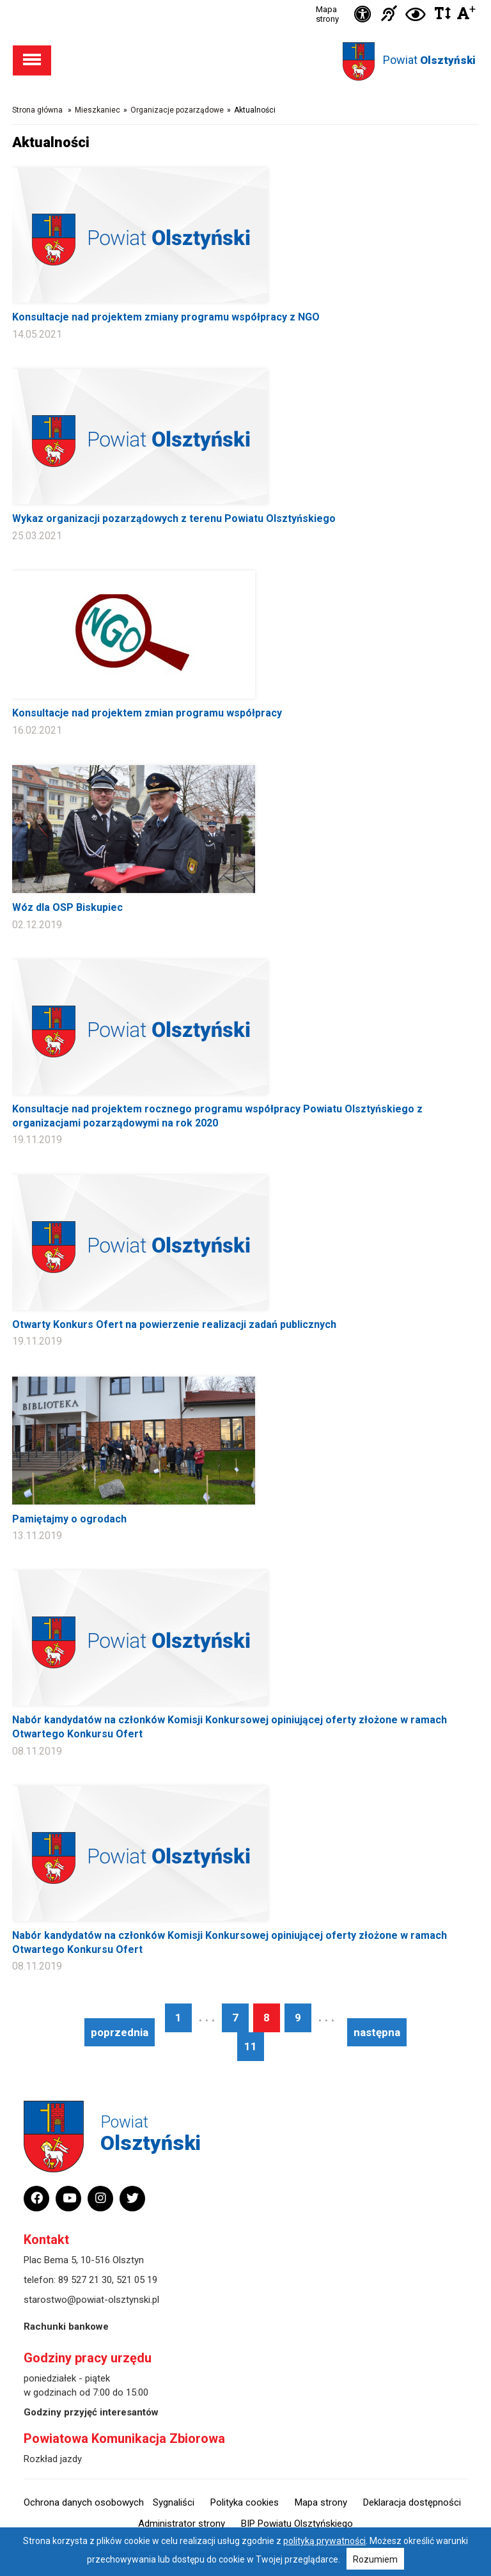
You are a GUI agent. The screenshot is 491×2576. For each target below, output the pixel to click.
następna (377, 2032)
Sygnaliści (173, 2502)
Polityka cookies (244, 2502)
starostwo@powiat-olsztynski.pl (91, 2299)
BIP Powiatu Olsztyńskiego (297, 2523)
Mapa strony (327, 14)
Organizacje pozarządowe (177, 110)
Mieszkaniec (97, 110)
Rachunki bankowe (66, 2326)
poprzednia (119, 2032)
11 (250, 2046)
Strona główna (37, 110)
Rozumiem (375, 2559)
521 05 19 (136, 2280)
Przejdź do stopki (246, 0)
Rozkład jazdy (53, 2459)
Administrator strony (181, 2523)
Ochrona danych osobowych (84, 2502)
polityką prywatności (324, 2541)
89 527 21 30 (85, 2280)
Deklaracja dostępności (412, 2502)
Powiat (429, 60)
